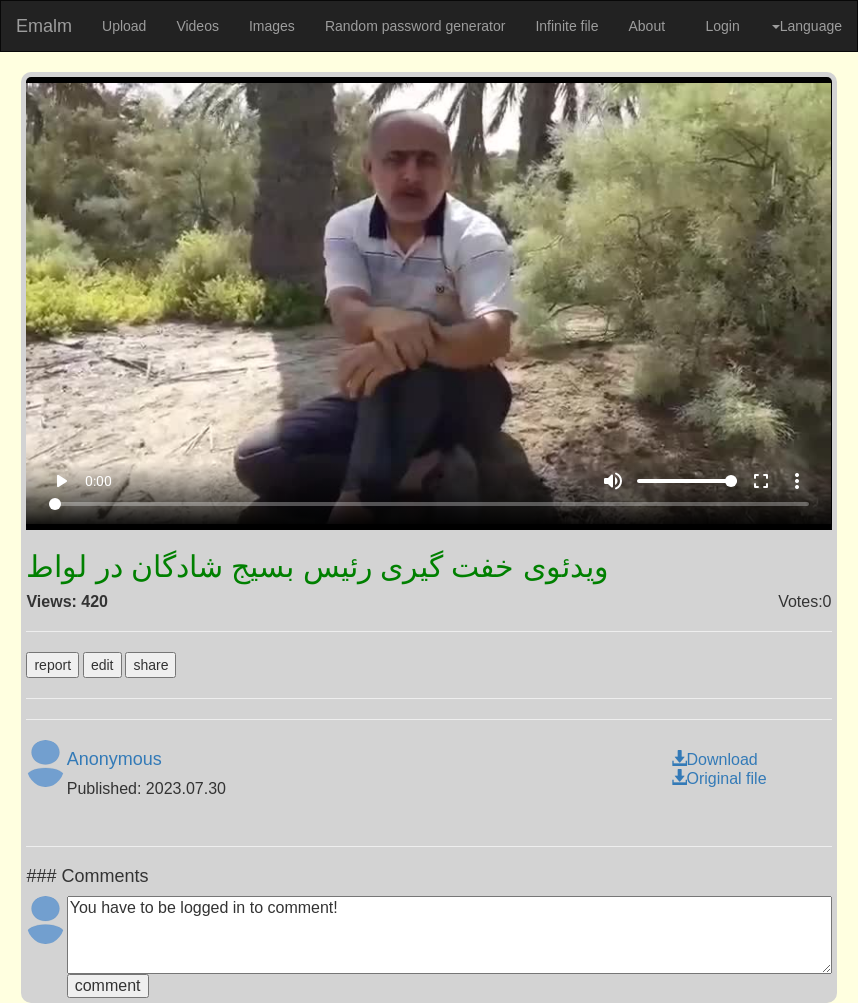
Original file (719, 778)
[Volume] (687, 481)
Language (807, 26)
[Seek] (429, 504)
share (150, 665)
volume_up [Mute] (613, 481)
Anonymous (114, 759)
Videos (197, 26)
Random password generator (415, 26)
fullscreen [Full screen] (761, 481)
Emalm (44, 26)
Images (272, 26)
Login (722, 26)
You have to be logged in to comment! (449, 935)
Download (714, 759)
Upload (124, 26)
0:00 (98, 481)
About (646, 26)
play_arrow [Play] (61, 481)
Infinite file (566, 26)
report (52, 665)
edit (102, 665)
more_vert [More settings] (797, 481)
